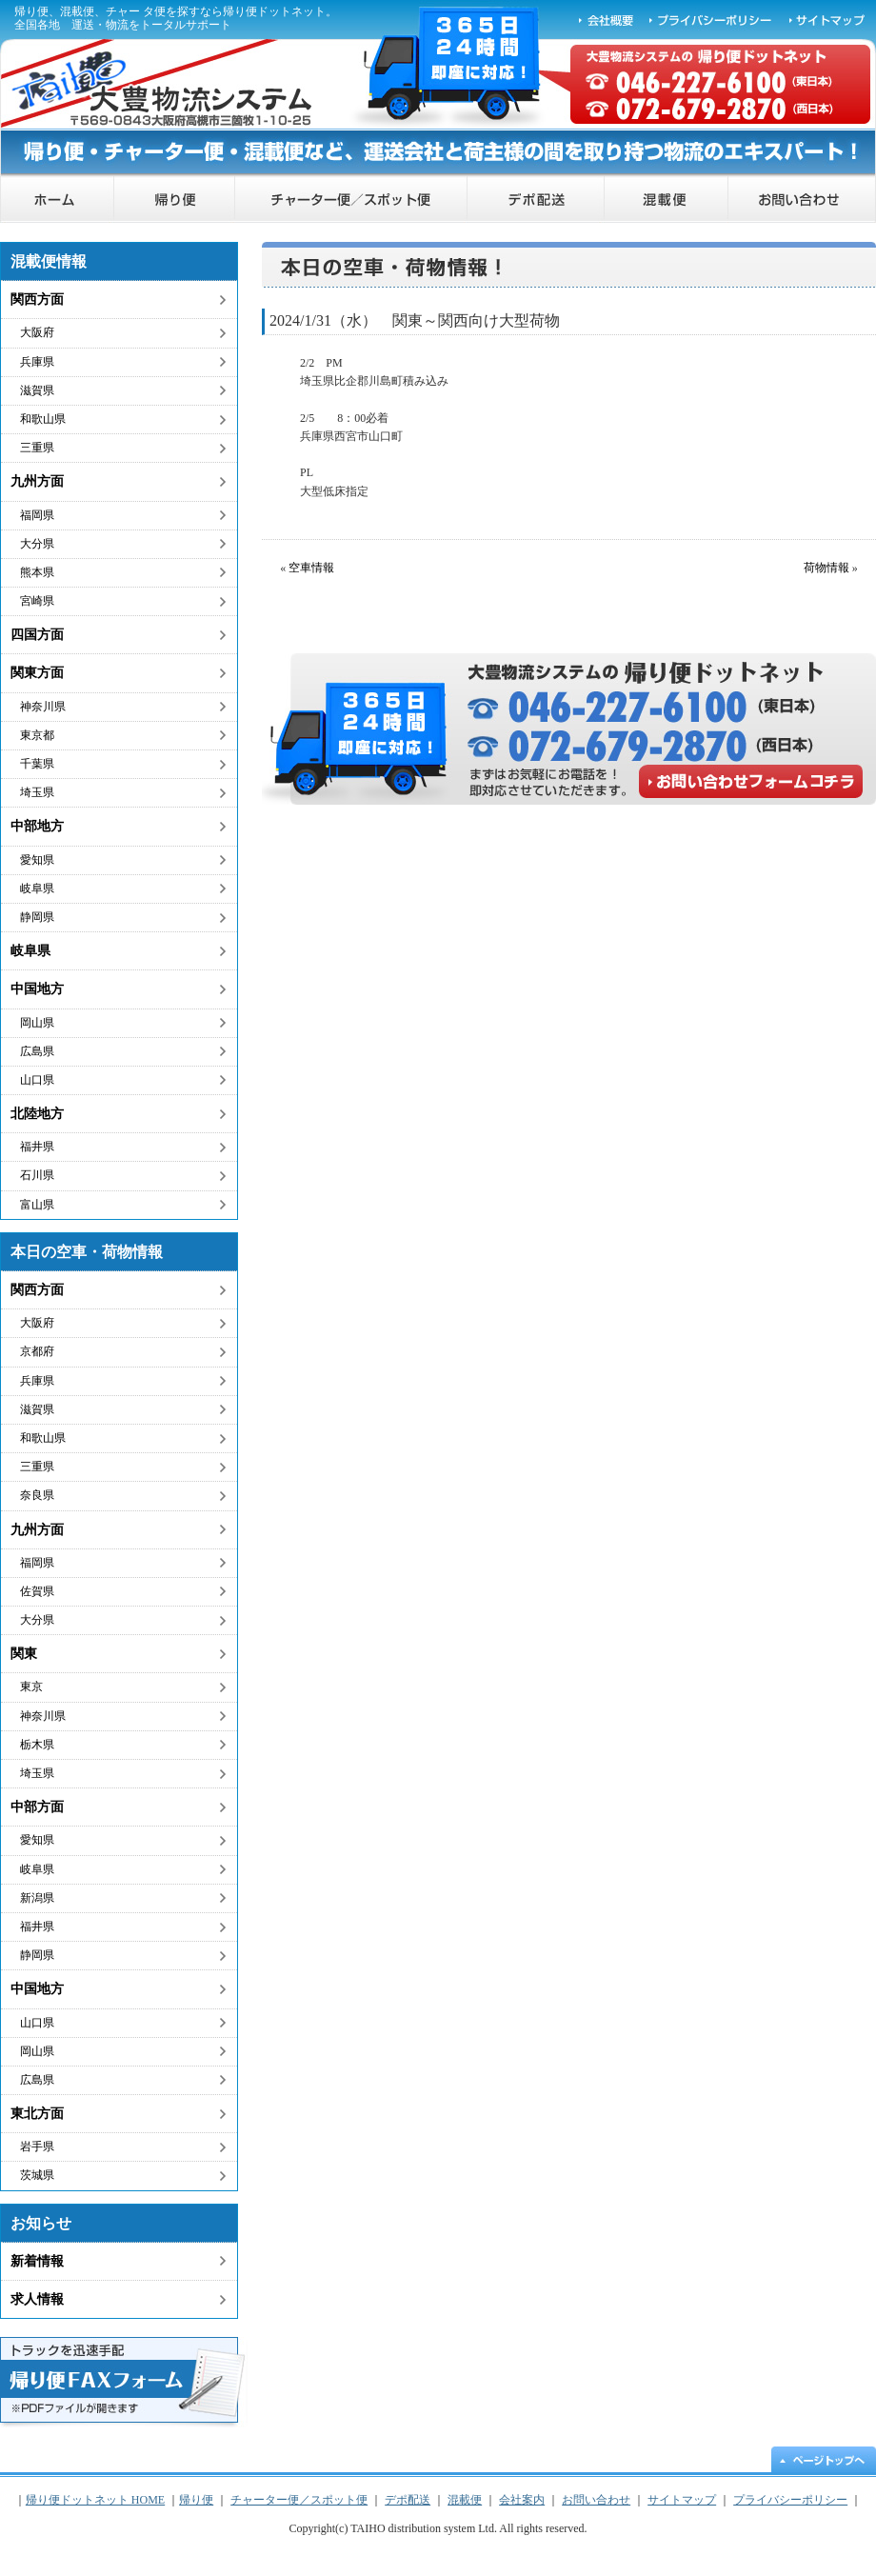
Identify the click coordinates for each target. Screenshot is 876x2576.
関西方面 (37, 299)
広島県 (37, 1051)
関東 (23, 1654)
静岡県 (37, 917)
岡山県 (37, 1022)
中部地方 (37, 826)
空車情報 (311, 567)
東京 (31, 1686)
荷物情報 (826, 567)
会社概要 (606, 19)
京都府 (37, 1351)
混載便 (666, 199)
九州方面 (37, 481)
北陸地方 (37, 1114)
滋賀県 (37, 390)
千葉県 (37, 763)
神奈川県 (43, 706)
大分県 (37, 543)
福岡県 (37, 515)
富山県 (37, 1204)
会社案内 (522, 2499)
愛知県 (37, 860)
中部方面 (37, 1807)
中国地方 (37, 989)
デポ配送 (536, 199)
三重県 (37, 447)
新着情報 (37, 2261)
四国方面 (37, 635)
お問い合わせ (802, 199)
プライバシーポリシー (711, 19)
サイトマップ (828, 19)
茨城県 (37, 2175)
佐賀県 (37, 1591)
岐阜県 (37, 888)
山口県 (37, 1080)
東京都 (37, 735)
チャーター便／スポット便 (351, 199)
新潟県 (37, 1898)
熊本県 (37, 572)
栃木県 (37, 1744)
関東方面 (37, 673)
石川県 (37, 1175)
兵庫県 (37, 362)
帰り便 (174, 199)
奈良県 (37, 1495)
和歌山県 (43, 419)
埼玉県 (37, 792)
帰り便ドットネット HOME (57, 199)
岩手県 (37, 2146)
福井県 (37, 1146)
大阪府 (37, 332)
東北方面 (37, 2114)
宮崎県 (37, 601)
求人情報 (37, 2299)
